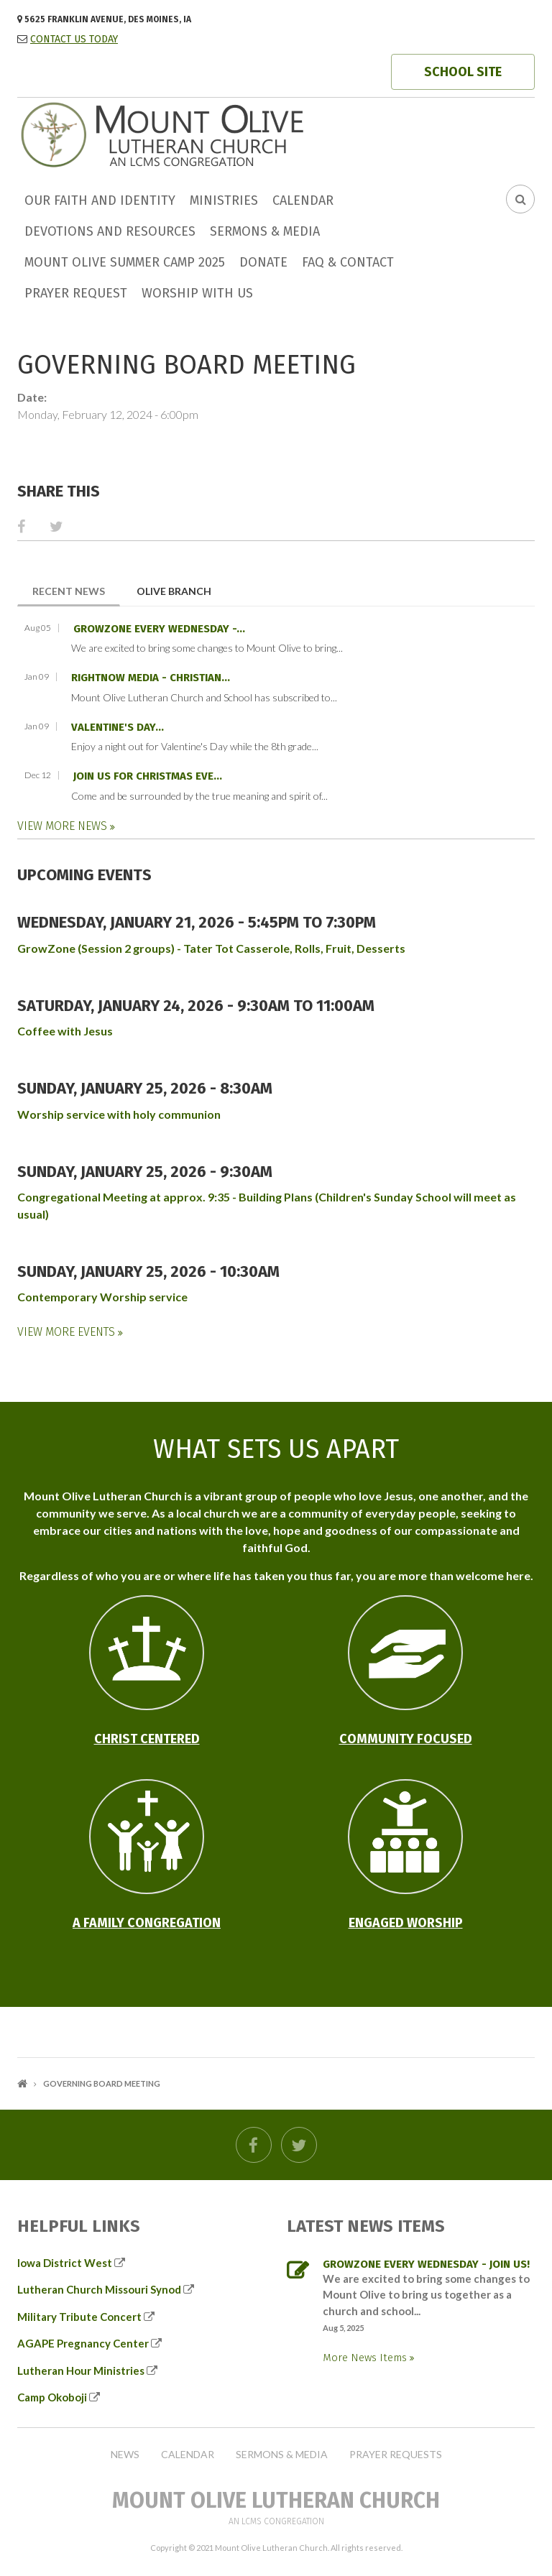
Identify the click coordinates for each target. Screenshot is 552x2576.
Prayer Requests (395, 2455)
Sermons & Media (265, 231)
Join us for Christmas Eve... (147, 776)
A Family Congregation (147, 1923)
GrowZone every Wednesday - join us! (426, 2264)
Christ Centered (147, 1739)
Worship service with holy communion (119, 1114)
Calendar (303, 200)
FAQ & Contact (348, 262)
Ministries (224, 200)
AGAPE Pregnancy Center (83, 2343)
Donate (263, 262)
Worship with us (197, 293)
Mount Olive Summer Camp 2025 (124, 262)
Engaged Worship (406, 1923)
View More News (63, 826)
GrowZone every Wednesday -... (159, 628)
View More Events (67, 1332)
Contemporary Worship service (102, 1296)
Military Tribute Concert (79, 2316)
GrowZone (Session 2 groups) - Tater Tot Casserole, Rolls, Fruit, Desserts (211, 948)
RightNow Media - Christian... (150, 677)
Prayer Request (75, 293)
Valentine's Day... (117, 727)
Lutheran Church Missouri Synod (99, 2289)
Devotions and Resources (110, 231)
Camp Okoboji (52, 2397)
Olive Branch (174, 591)
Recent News (76, 590)
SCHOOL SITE (463, 72)
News (125, 2455)
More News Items (366, 2357)
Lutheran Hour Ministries (80, 2370)
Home (22, 2083)
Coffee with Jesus (65, 1031)
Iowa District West (64, 2262)
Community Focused (405, 1739)
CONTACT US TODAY (74, 39)
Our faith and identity (99, 200)
